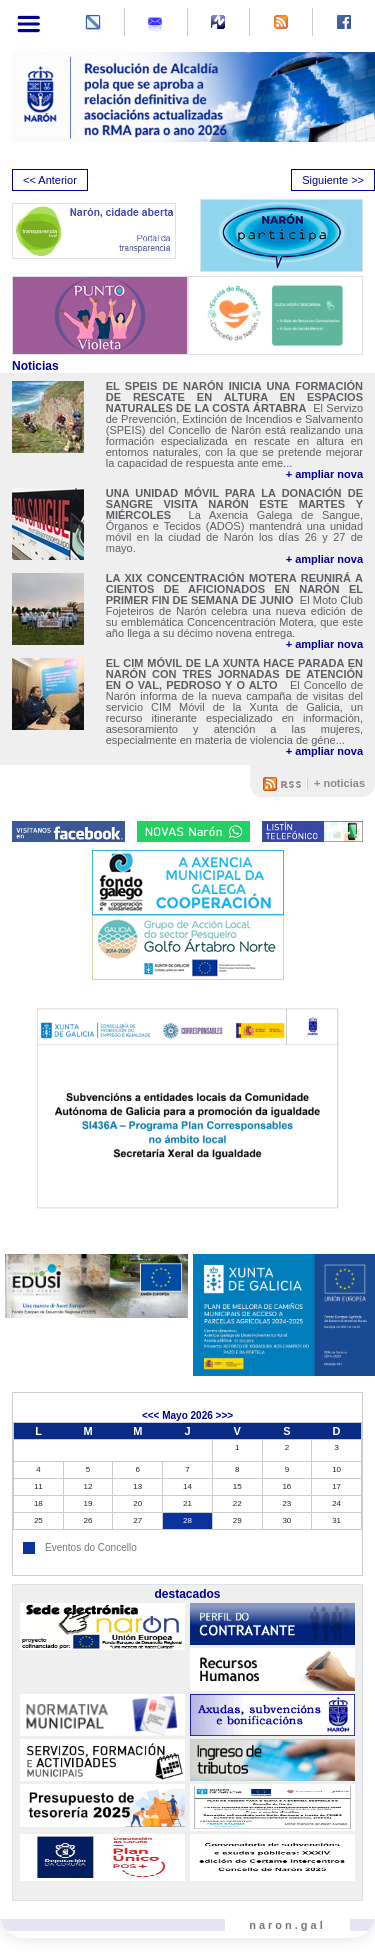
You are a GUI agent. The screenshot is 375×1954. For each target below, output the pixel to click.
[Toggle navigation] (29, 24)
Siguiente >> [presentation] (333, 180)
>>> (225, 1415)
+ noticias (339, 783)
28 (187, 1520)
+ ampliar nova (324, 474)
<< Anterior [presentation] (50, 180)
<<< (151, 1415)
